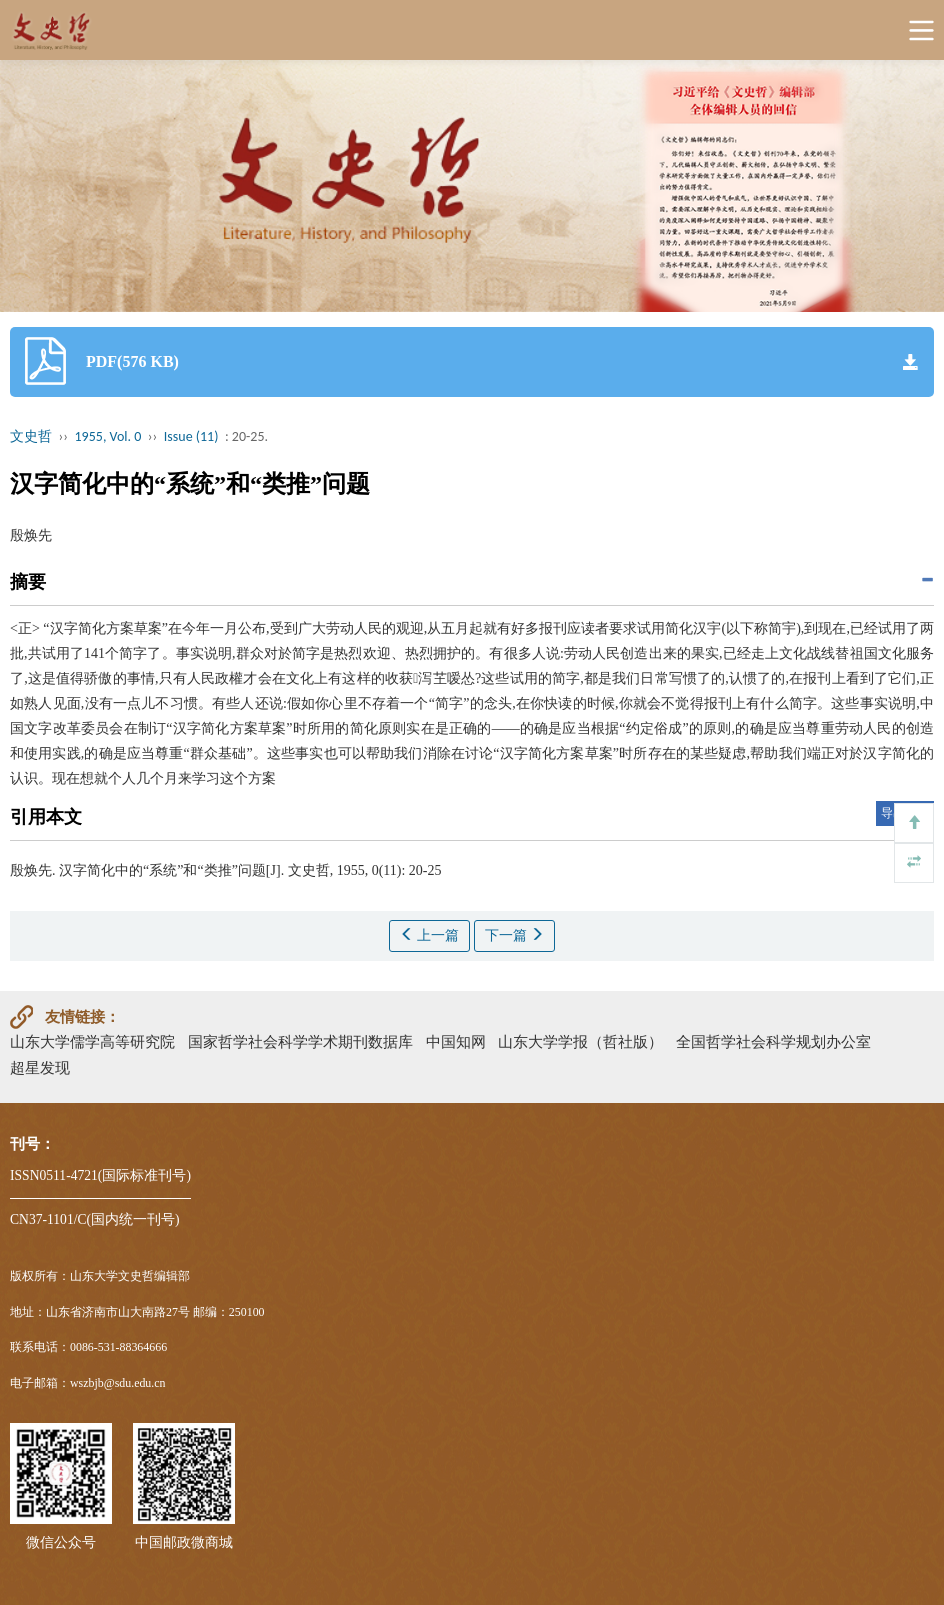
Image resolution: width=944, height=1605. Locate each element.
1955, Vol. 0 (108, 436)
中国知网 (456, 1041)
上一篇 (430, 935)
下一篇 (515, 935)
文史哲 (31, 436)
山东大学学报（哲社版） (580, 1041)
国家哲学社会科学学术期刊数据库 (300, 1041)
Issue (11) (191, 436)
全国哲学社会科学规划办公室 (773, 1041)
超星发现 (40, 1067)
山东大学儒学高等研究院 (92, 1041)
